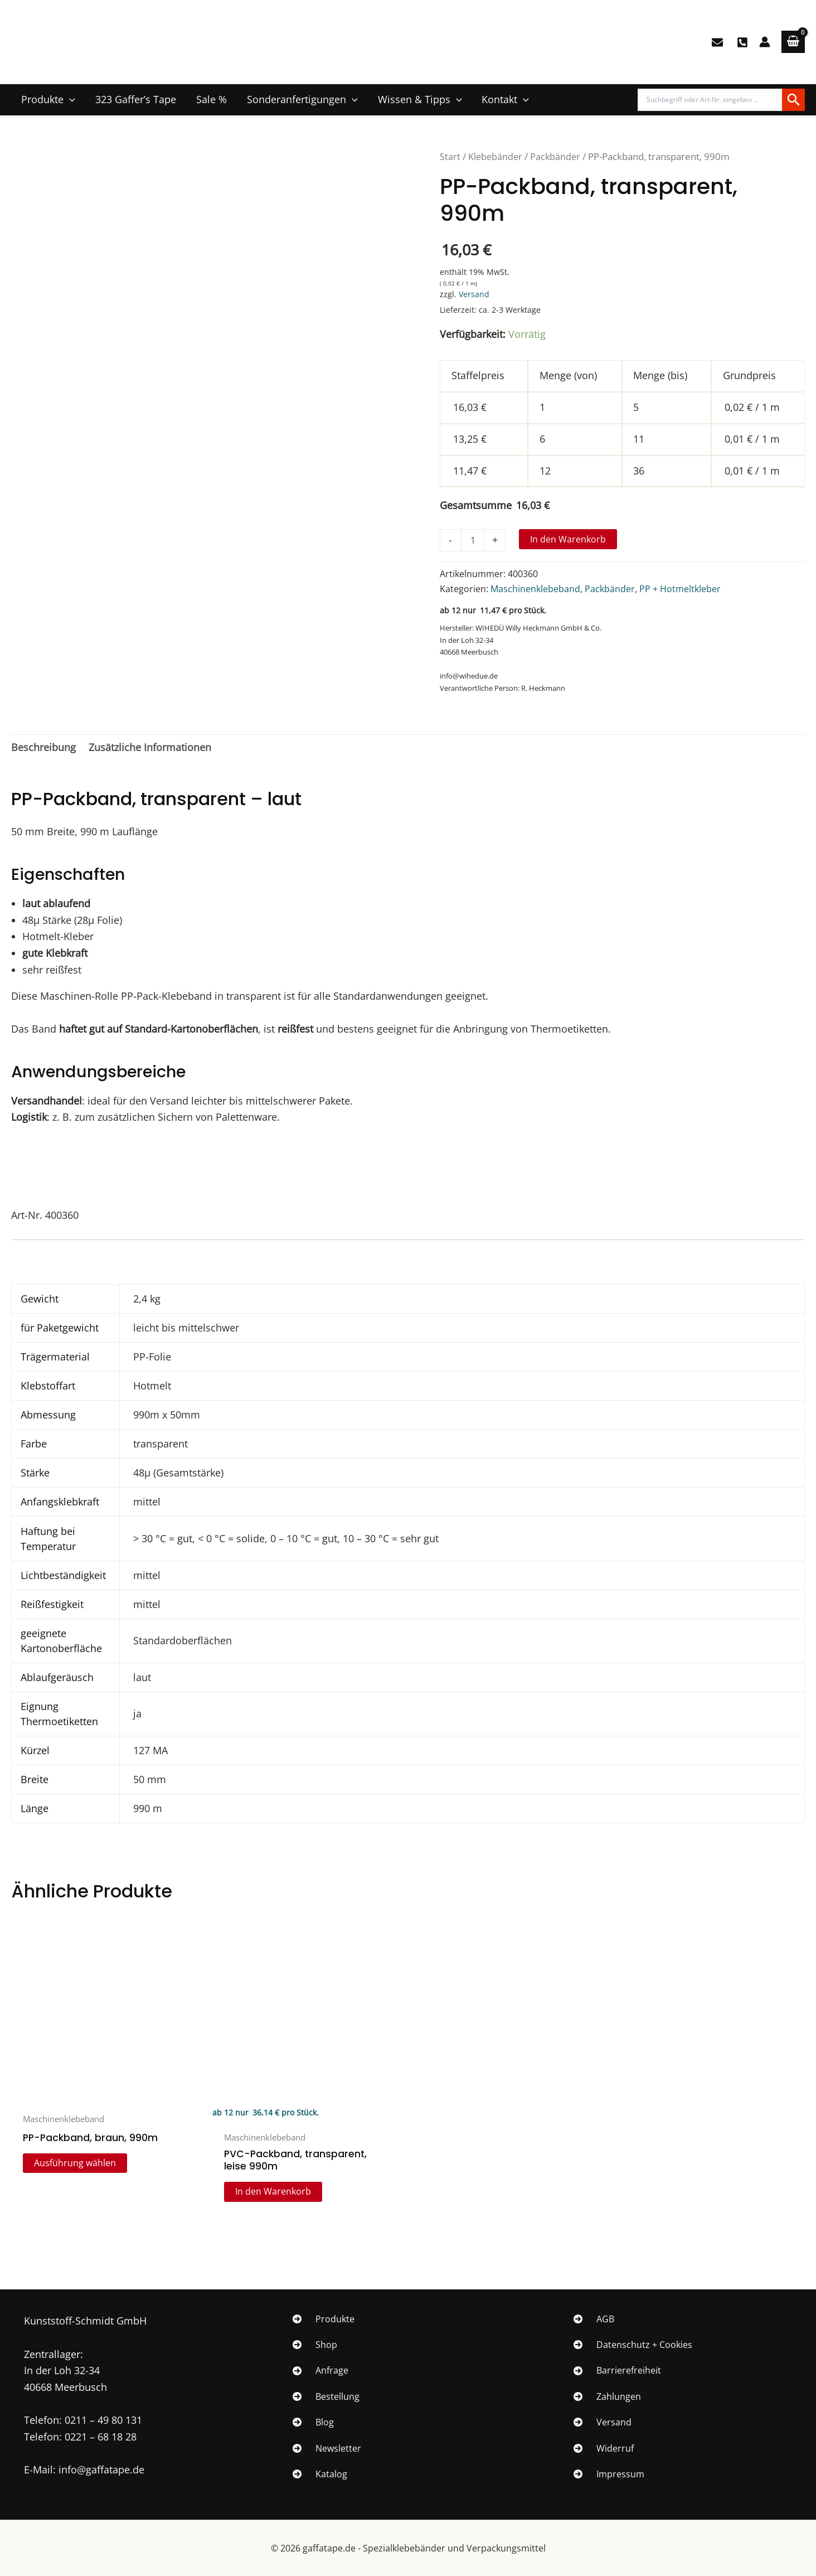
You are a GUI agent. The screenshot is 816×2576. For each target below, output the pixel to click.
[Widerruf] (604, 2448)
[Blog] (313, 2422)
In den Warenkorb (568, 539)
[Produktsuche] (710, 100)
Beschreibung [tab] (43, 747)
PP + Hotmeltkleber (680, 589)
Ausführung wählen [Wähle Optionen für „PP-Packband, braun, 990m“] (75, 2164)
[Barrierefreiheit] (617, 2371)
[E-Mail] (717, 42)
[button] (69, 99)
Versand (474, 294)
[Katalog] (320, 2474)
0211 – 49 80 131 (103, 2420)
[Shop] (315, 2344)
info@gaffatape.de (101, 2470)
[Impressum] (609, 2474)
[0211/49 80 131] (742, 42)
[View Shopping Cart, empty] (793, 42)
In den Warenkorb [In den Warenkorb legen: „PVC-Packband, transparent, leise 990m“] (274, 2194)
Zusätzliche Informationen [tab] (150, 747)
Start (450, 156)
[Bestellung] (326, 2396)
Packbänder (557, 156)
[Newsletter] (327, 2448)
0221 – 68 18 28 (101, 2436)
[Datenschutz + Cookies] (633, 2344)
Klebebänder (496, 156)
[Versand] (603, 2422)
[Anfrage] (320, 2371)
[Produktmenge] (472, 540)
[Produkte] (323, 2319)
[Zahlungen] (607, 2396)
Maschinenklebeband (535, 589)
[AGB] (594, 2319)
